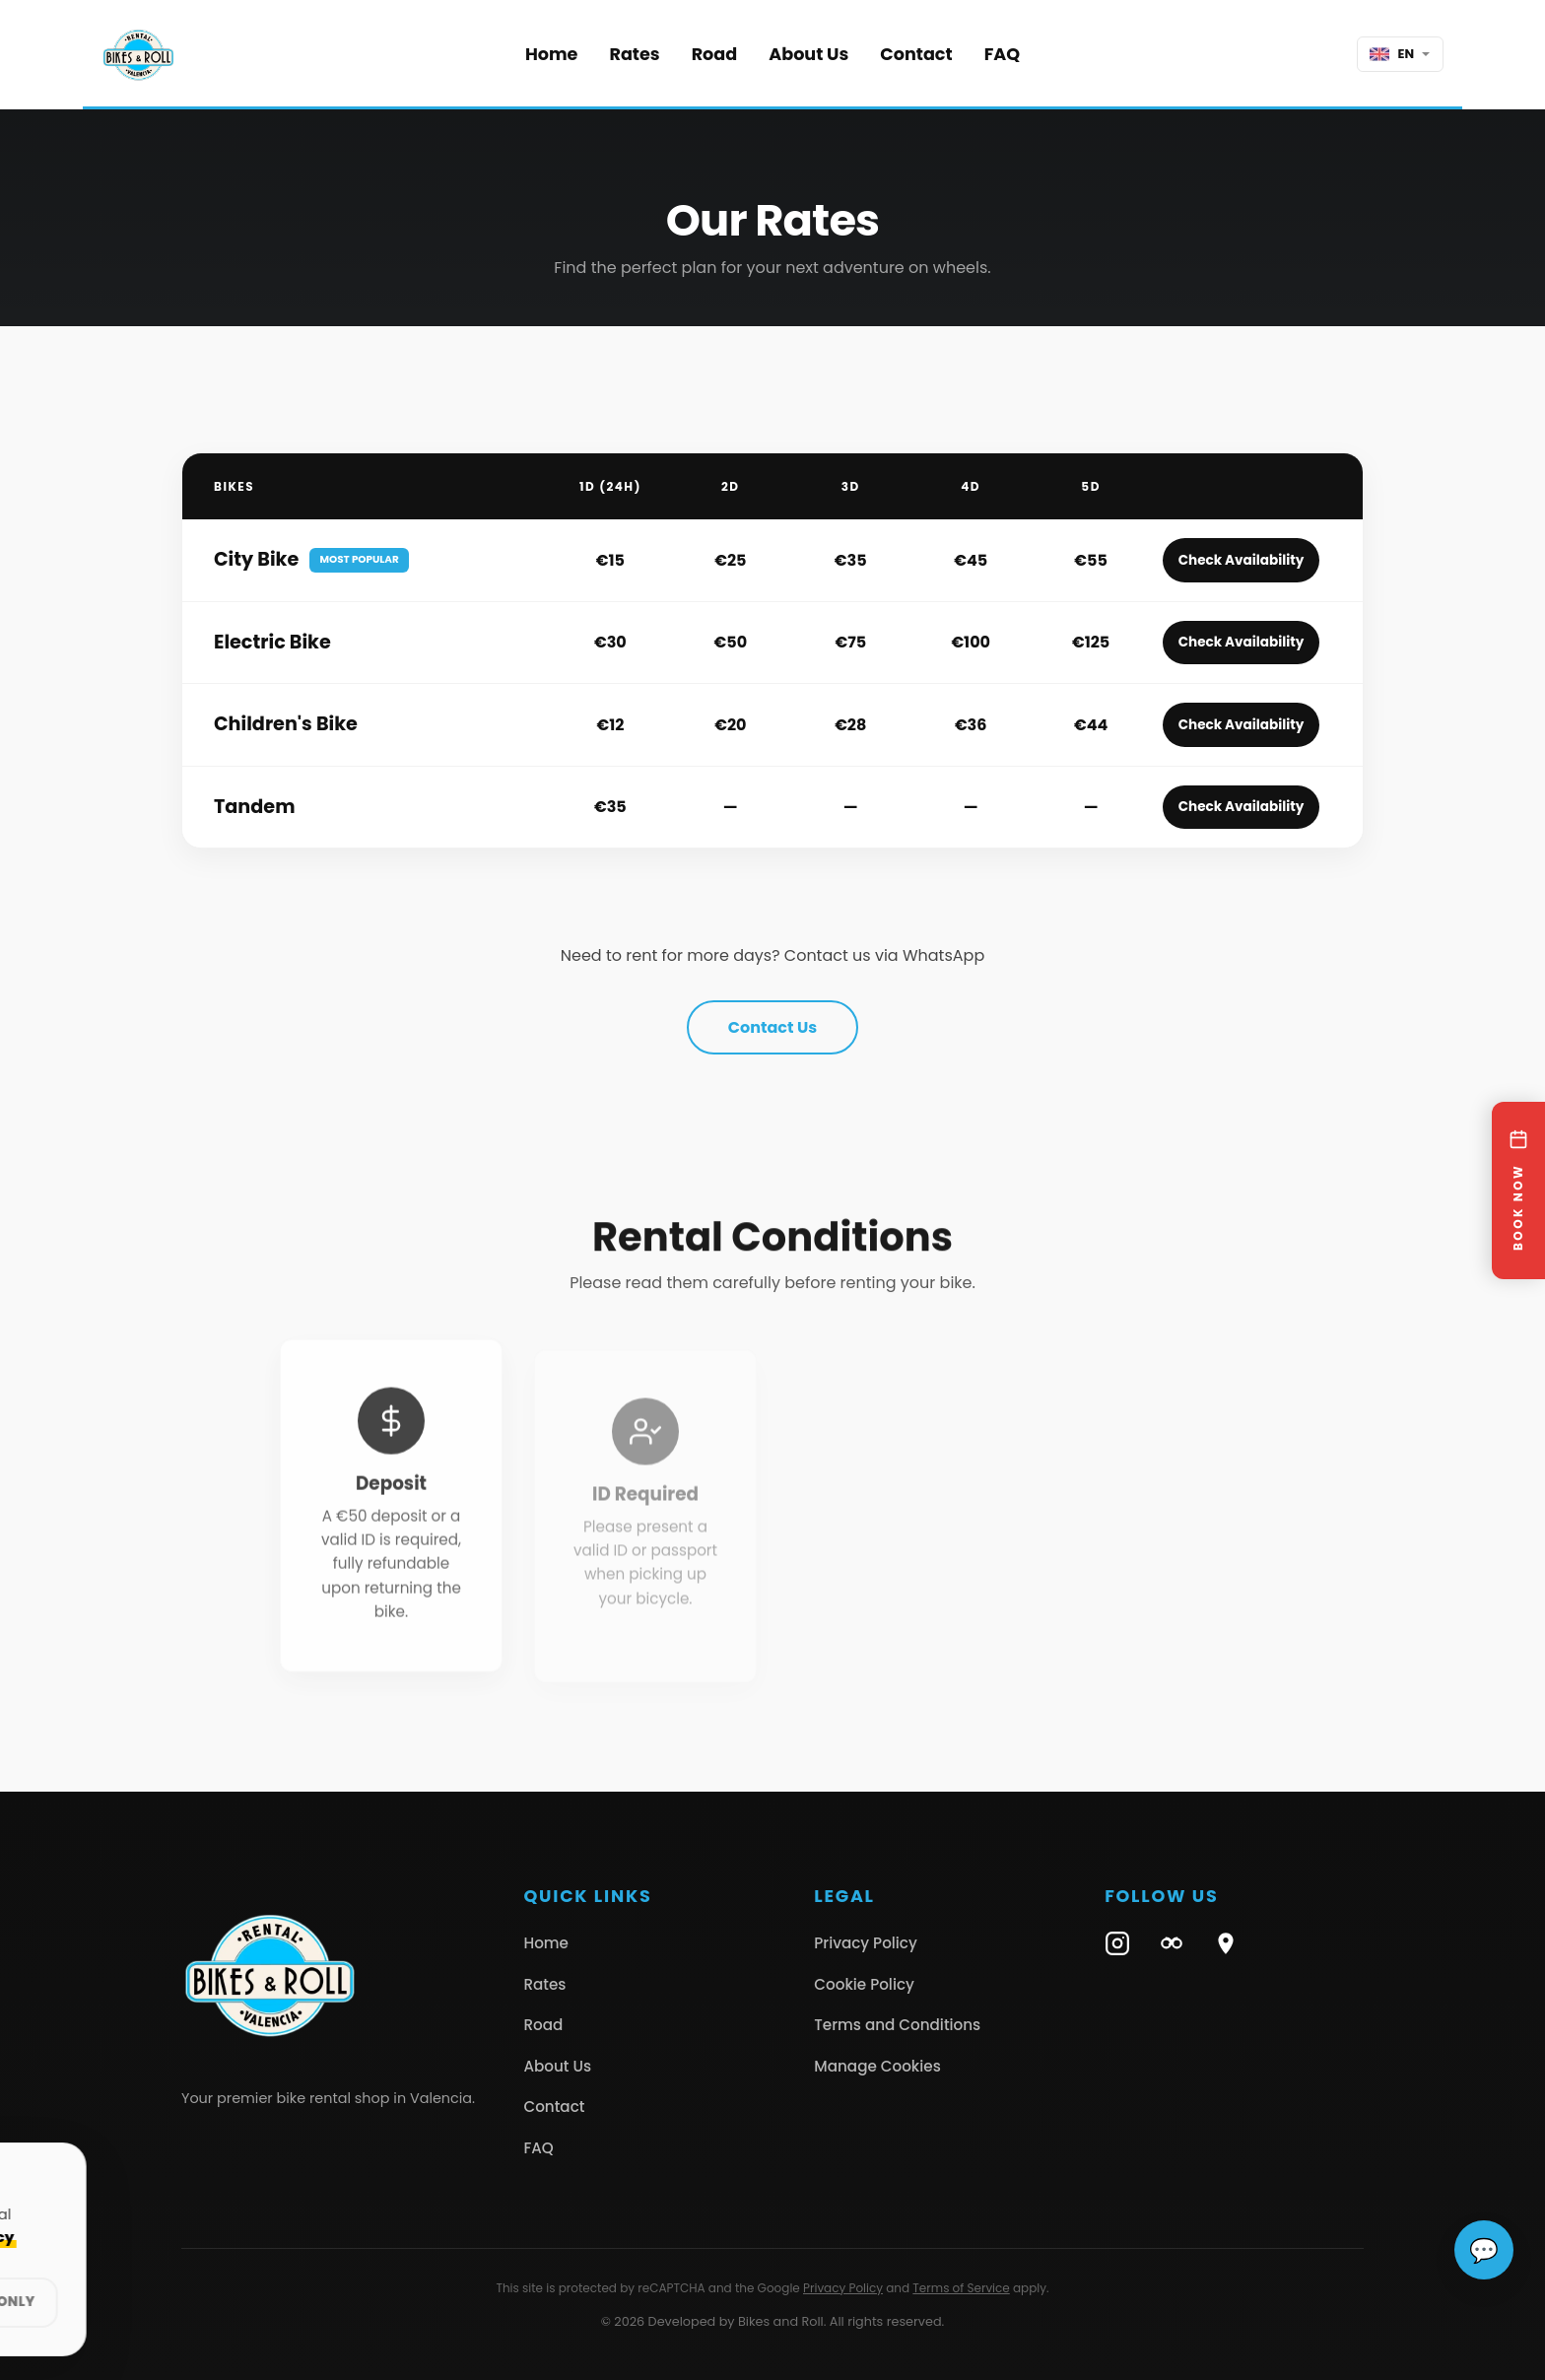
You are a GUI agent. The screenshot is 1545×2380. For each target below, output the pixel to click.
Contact (916, 54)
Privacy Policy (865, 1943)
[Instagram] (1117, 1943)
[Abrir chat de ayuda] (1483, 2249)
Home (551, 54)
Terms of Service (960, 2288)
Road (715, 54)
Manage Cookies (877, 2066)
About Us (808, 54)
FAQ (1002, 54)
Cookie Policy (864, 1984)
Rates (634, 54)
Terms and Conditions (897, 2024)
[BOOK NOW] (1518, 1190)
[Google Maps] (1226, 1943)
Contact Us (772, 1027)
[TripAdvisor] (1171, 1943)
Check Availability (1241, 560)
